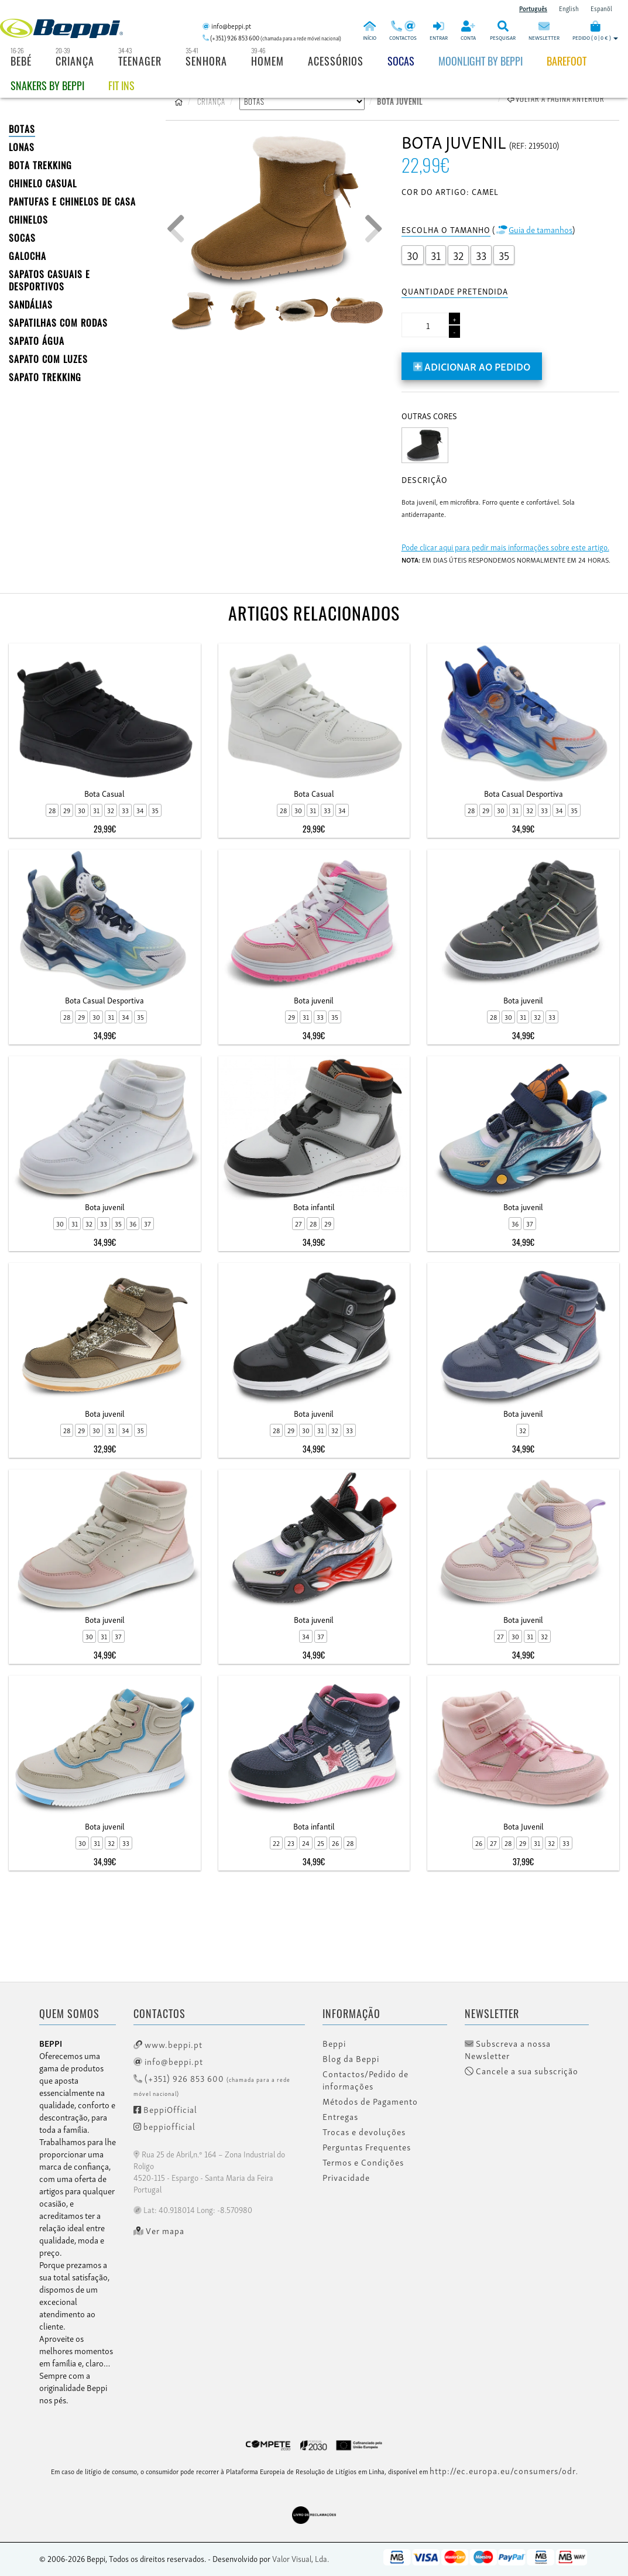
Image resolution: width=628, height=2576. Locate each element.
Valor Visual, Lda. (300, 2558)
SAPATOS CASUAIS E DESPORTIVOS (49, 280)
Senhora (206, 60)
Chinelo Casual (43, 183)
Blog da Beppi (350, 2058)
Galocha (27, 256)
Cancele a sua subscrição (521, 2070)
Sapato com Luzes (48, 359)
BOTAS (22, 129)
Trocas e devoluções (364, 2131)
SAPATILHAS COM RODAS (58, 323)
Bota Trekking (40, 165)
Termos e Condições (363, 2162)
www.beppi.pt (168, 2044)
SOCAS (22, 238)
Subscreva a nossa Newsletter (508, 2049)
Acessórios (335, 60)
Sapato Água (36, 341)
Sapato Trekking (45, 377)
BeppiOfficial (165, 2109)
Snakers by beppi (47, 85)
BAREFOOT (566, 60)
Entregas (340, 2116)
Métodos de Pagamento (370, 2101)
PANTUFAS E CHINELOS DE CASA (72, 201)
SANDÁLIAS (31, 304)
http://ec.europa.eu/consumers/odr (503, 2470)
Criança (75, 60)
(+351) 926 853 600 (211, 2084)
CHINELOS (28, 220)
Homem (267, 60)
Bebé (21, 60)
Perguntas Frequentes (366, 2146)
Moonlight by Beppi (480, 60)
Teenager (140, 60)
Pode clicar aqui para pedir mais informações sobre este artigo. (505, 546)
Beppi (334, 2043)
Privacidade (346, 2177)
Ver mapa (158, 2230)
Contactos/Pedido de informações (365, 2079)
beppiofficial (164, 2126)
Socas (400, 60)
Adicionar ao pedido (472, 365)
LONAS (22, 147)
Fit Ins (121, 85)
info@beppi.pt (168, 2061)
